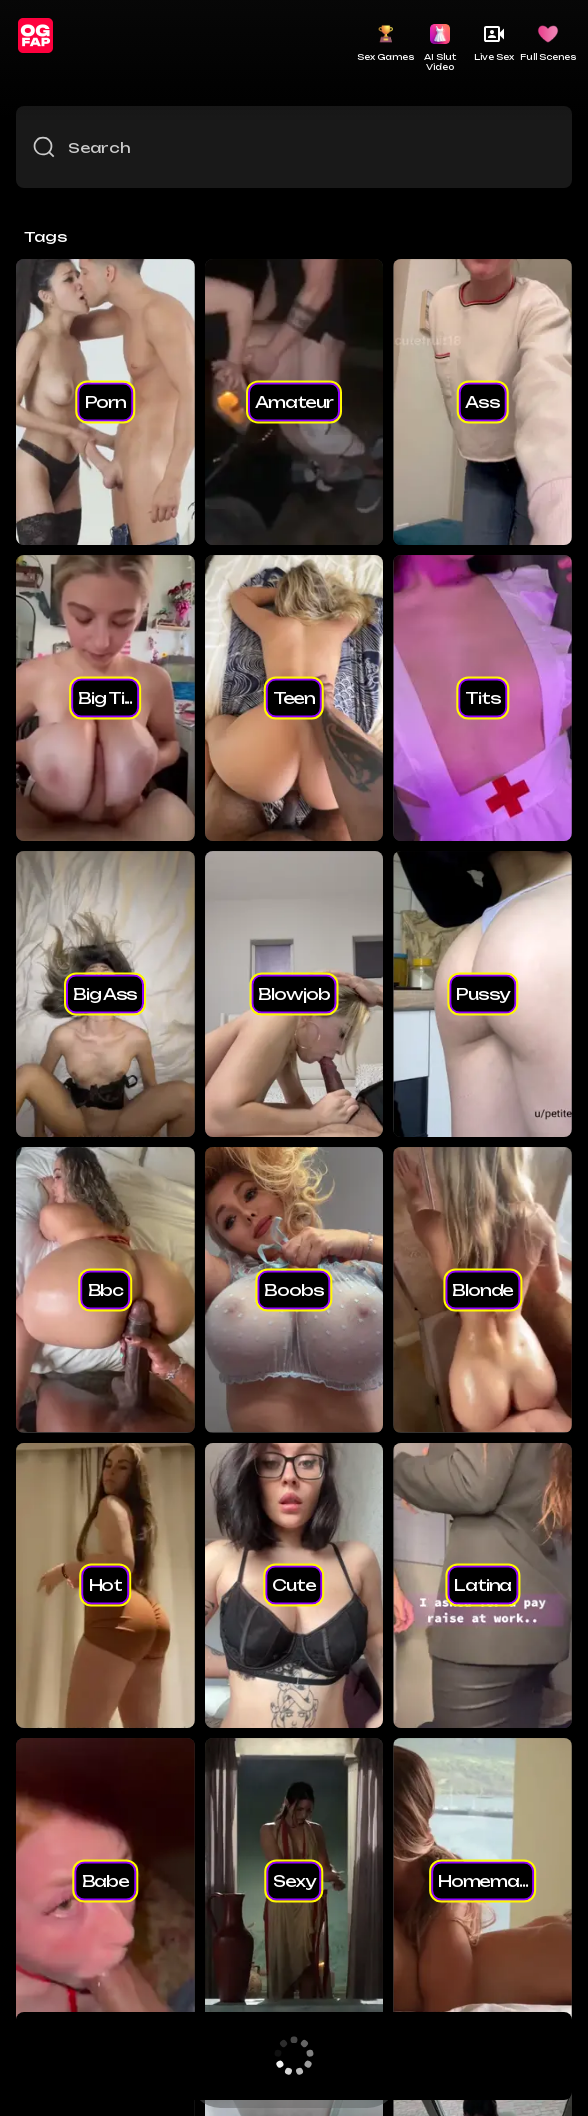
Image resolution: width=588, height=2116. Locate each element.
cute (293, 1585)
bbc (106, 1289)
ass (482, 401)
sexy (293, 1881)
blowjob (293, 993)
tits (482, 697)
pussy (482, 993)
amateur (294, 401)
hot (106, 1585)
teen (294, 697)
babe (105, 1881)
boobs (293, 1289)
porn (105, 401)
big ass (105, 993)
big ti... (105, 697)
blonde (482, 1289)
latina (482, 1585)
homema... (483, 1881)
